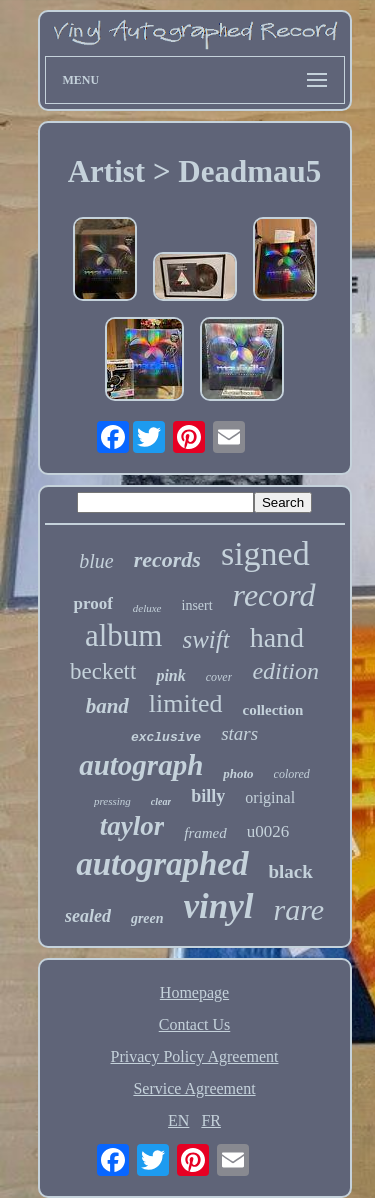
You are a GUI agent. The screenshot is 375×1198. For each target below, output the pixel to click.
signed (265, 553)
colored (292, 774)
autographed (162, 864)
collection (273, 710)
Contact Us (195, 1024)
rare (299, 909)
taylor (132, 826)
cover (219, 677)
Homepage (194, 992)
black (291, 871)
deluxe (147, 608)
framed (205, 833)
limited (186, 703)
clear (161, 801)
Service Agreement (194, 1088)
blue (96, 561)
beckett (103, 671)
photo (238, 773)
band (107, 706)
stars (239, 733)
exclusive (166, 737)
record (274, 595)
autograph (141, 765)
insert (197, 605)
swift (205, 639)
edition (285, 671)
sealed (88, 916)
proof (92, 603)
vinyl (219, 906)
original (270, 797)
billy (208, 796)
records (167, 559)
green (147, 918)
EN (178, 1120)
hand (277, 637)
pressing (112, 801)
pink (170, 675)
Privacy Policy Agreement (195, 1056)
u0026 (268, 831)
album (124, 635)
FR (211, 1120)
